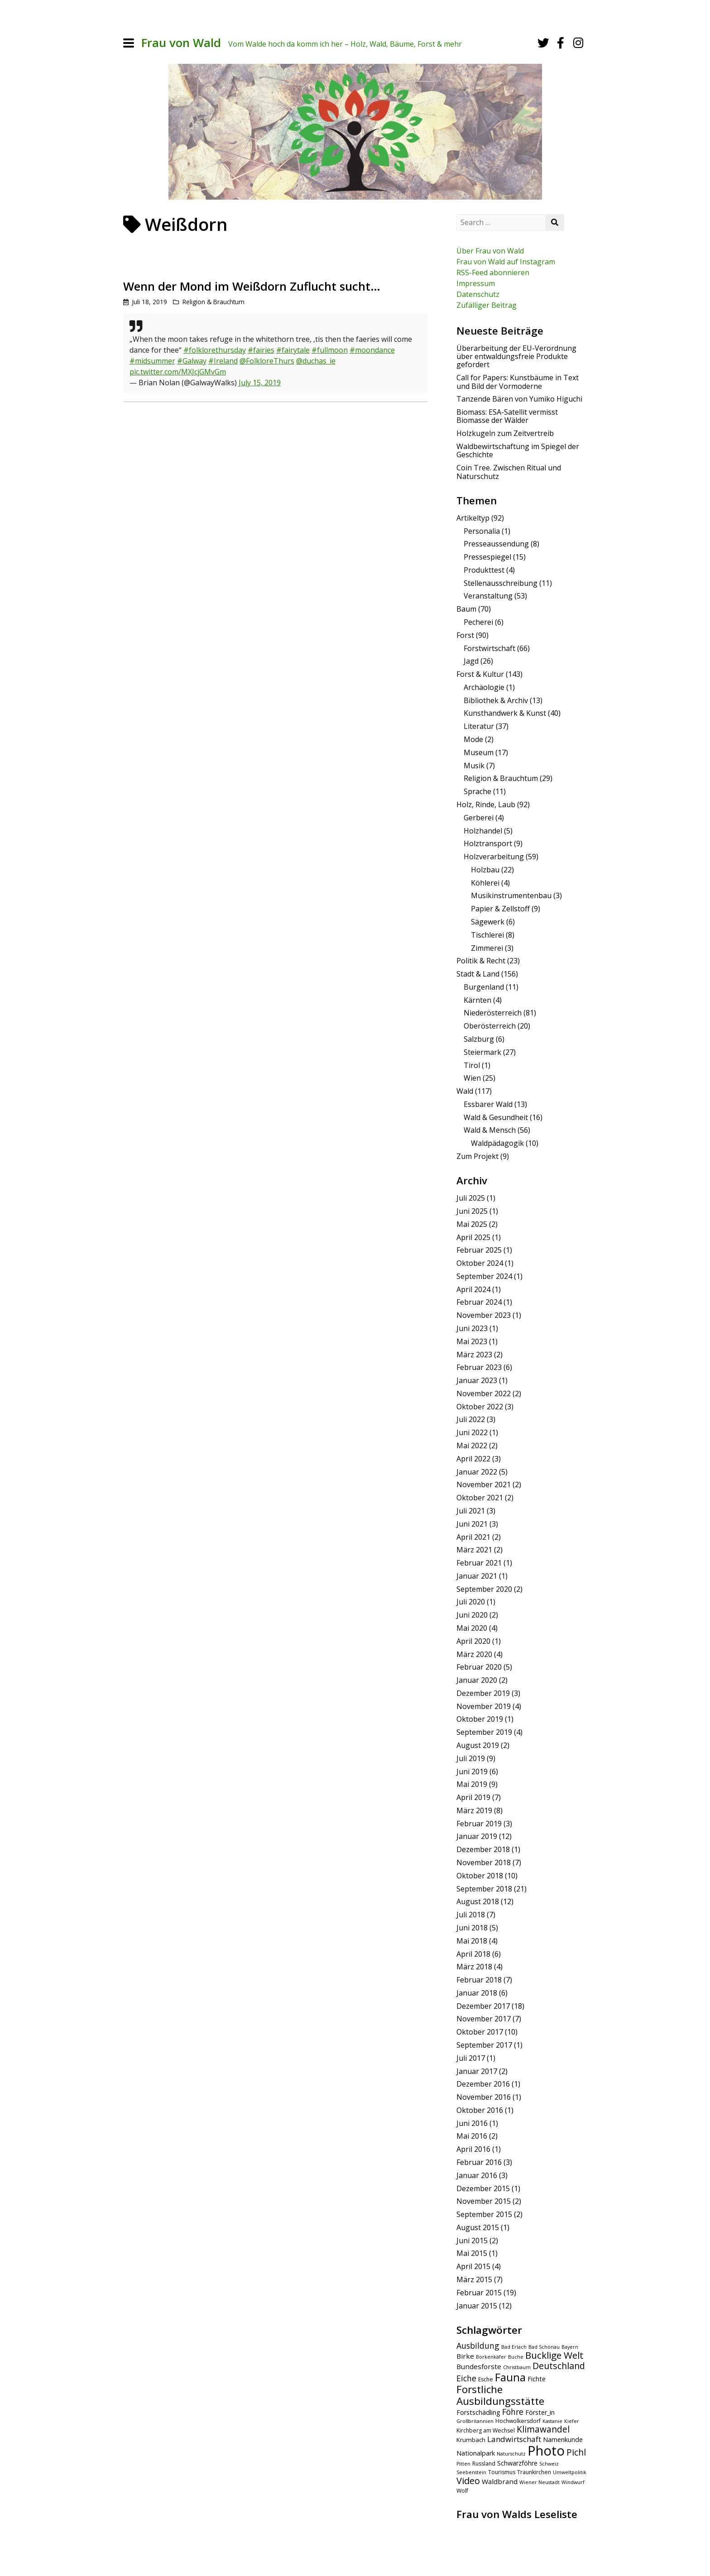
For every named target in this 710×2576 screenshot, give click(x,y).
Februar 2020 (479, 1667)
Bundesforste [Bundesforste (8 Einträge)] (478, 2366)
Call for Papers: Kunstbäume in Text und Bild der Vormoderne (517, 382)
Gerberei (479, 818)
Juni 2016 (472, 2123)
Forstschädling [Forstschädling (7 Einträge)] (478, 2412)
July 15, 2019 (260, 383)
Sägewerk (487, 922)
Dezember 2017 (483, 2006)
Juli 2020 (470, 1602)
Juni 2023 (472, 1328)
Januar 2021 (476, 1576)
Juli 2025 (470, 1198)
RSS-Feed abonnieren (492, 273)
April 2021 (473, 1537)
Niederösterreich (493, 1013)
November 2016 (483, 2097)
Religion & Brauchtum (213, 301)
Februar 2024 (479, 1302)
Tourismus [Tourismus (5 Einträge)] (501, 2472)
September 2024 (484, 1276)
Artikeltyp (472, 518)
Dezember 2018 (483, 1849)
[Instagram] (578, 42)
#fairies (261, 350)
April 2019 (473, 1797)
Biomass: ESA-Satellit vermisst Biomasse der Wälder (507, 416)
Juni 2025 (472, 1211)
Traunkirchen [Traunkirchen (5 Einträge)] (534, 2472)
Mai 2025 (471, 1224)
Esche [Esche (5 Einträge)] (485, 2379)
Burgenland (484, 987)
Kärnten (477, 1000)
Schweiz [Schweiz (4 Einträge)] (549, 2464)
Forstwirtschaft (489, 648)
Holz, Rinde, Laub (485, 804)
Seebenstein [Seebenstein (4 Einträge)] (471, 2472)
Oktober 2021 (479, 1498)
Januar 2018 (476, 1993)
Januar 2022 (476, 1472)
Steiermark (482, 1052)
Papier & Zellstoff (500, 909)
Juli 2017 (470, 2058)
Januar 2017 (476, 2071)
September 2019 (484, 1732)
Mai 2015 (471, 2253)
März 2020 (474, 1654)
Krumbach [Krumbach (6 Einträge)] (470, 2440)
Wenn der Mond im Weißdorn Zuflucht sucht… (251, 286)
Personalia (482, 531)
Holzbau (485, 870)
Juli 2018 (470, 1915)
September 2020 (484, 1589)
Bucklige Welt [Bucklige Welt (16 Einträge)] (554, 2355)
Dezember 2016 (483, 2084)
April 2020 (473, 1641)
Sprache (477, 791)
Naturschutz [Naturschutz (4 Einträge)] (511, 2454)
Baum (466, 609)
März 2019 (474, 1810)
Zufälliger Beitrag (486, 305)
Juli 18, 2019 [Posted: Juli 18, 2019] (149, 301)
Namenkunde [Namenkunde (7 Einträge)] (563, 2439)
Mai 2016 (471, 2136)
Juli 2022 (470, 1419)
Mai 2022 (471, 1446)
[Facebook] (560, 42)
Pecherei (478, 622)
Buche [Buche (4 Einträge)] (515, 2357)
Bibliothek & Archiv (496, 700)
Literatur (479, 726)
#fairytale (293, 350)
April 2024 (473, 1289)
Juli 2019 (470, 1758)
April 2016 (473, 2149)
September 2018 (484, 1889)
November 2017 (483, 2019)
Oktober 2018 (479, 1876)
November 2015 (483, 2201)
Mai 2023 (471, 1341)
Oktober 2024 (479, 1263)
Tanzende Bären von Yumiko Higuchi (519, 399)
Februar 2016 (479, 2162)
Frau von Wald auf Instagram (505, 262)
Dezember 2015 (483, 2188)
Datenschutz (477, 294)
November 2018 (483, 1862)
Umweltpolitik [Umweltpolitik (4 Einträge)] (569, 2472)
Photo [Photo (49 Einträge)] (546, 2451)
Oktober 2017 (479, 2032)
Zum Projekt (477, 1156)
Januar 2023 (476, 1380)
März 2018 (474, 1967)
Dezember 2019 (483, 1693)
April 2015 (473, 2266)
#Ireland (223, 361)
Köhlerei (485, 883)
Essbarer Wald (488, 1104)
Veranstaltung (488, 596)
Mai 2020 (471, 1628)
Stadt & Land (477, 974)
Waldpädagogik (497, 1143)
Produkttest (484, 570)
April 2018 (473, 1954)
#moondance (372, 350)
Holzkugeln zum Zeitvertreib (505, 433)
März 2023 (474, 1355)
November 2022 (483, 1393)
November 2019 (483, 1706)
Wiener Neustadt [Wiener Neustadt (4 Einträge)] (539, 2482)
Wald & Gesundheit (496, 1117)
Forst (465, 635)
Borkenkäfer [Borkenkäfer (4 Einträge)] (491, 2357)
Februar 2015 (479, 2293)
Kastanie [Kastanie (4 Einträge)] (552, 2421)
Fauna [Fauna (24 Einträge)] (510, 2377)
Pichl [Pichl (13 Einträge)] (576, 2452)
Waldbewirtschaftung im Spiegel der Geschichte (517, 450)
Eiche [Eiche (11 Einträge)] (466, 2378)
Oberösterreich (490, 1026)
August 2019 (477, 1745)
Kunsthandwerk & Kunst (505, 713)
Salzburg (479, 1039)
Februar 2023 (479, 1367)
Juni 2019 (472, 1771)
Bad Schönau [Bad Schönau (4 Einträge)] (544, 2347)
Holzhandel (483, 831)
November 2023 (483, 1315)
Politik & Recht (480, 961)
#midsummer (152, 361)
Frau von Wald (181, 43)
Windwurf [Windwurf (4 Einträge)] (573, 2482)
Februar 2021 (479, 1563)
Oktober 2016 (479, 2110)
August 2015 (477, 2227)
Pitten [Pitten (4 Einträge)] (463, 2464)
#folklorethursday (214, 350)
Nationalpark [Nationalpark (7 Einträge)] (475, 2453)
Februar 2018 (479, 1980)
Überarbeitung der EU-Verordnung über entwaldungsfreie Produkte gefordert (516, 356)
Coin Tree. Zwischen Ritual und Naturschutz (508, 472)
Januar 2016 (476, 2175)
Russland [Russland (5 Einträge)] (483, 2463)
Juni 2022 (472, 1432)
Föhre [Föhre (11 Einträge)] (512, 2411)
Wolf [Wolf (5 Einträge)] (462, 2491)
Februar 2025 (479, 1250)
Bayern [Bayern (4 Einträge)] (569, 2347)
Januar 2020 (476, 1680)
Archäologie (484, 687)
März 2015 (474, 2279)
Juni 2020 (472, 1615)
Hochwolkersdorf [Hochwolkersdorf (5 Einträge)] (518, 2421)
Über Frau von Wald (490, 251)
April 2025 (473, 1237)
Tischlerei (487, 935)
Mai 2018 (471, 1941)
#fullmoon (330, 350)
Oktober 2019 (479, 1719)
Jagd (471, 661)
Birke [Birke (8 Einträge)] (465, 2356)
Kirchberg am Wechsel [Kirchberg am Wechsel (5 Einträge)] (485, 2430)
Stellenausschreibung (500, 583)
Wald (464, 1091)
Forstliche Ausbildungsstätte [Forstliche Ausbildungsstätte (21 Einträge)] (500, 2395)
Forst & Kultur (480, 674)
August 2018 (477, 1901)
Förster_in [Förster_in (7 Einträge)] (540, 2412)
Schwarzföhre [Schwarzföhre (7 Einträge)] (517, 2463)
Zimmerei (487, 948)
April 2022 (473, 1459)
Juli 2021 (470, 1511)
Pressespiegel (487, 557)
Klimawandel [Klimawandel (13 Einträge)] (543, 2429)
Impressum (475, 283)
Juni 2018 (472, 1928)
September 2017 (484, 2045)
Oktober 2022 (479, 1407)
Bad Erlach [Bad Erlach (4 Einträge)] (514, 2347)
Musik (474, 766)
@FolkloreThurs (267, 361)
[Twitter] (543, 42)
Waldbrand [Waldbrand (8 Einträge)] (500, 2481)
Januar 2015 (476, 2306)
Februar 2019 (479, 1824)
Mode (473, 739)
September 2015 (484, 2214)
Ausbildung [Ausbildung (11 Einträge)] (477, 2345)
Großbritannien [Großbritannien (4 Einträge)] (475, 2421)
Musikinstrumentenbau (511, 895)
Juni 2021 (472, 1524)
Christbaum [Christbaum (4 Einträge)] (517, 2367)
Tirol (472, 1065)
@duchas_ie (316, 361)
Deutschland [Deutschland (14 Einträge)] (558, 2366)
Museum (479, 752)
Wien (472, 1078)
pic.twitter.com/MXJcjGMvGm (178, 372)
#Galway (191, 361)
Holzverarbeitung (494, 857)
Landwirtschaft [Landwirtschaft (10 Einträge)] (514, 2439)
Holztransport (488, 843)
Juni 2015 (472, 2241)
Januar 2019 (476, 1836)
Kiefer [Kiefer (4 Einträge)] (571, 2421)
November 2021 (483, 1484)
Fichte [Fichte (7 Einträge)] (537, 2379)
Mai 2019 (471, 1784)
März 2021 (474, 1550)
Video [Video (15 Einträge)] (468, 2481)
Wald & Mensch (490, 1130)
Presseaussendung (496, 544)
